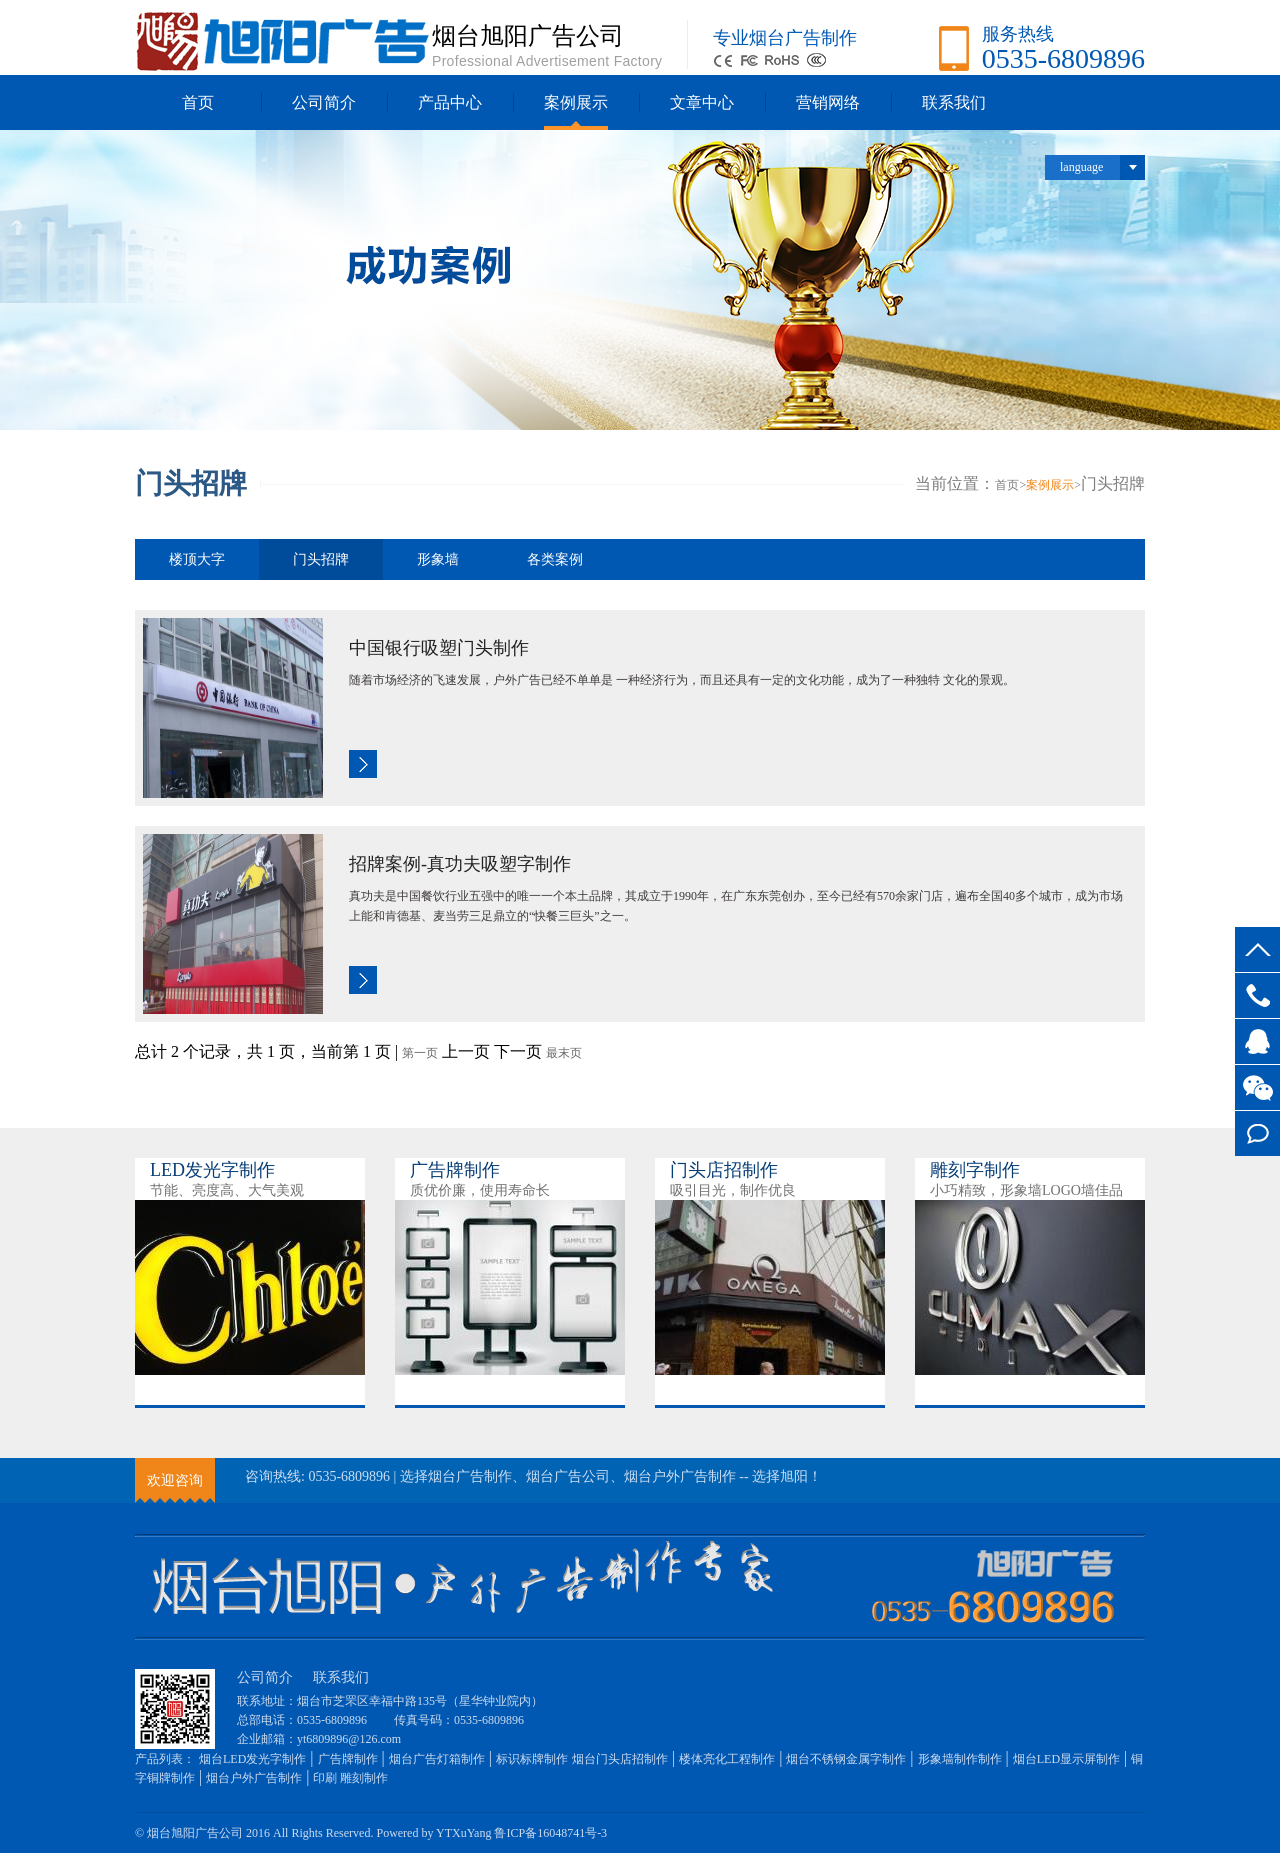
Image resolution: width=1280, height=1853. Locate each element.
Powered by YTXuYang (433, 1833)
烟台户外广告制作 (254, 1778)
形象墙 (438, 559)
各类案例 (555, 559)
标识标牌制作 (532, 1759)
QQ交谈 (1257, 1041)
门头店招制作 (724, 1170)
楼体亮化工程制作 (727, 1759)
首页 (198, 102)
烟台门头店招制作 (620, 1759)
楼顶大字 (197, 559)
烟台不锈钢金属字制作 (846, 1759)
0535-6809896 (1257, 995)
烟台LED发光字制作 (252, 1759)
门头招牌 (321, 559)
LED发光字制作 (212, 1170)
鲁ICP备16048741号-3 (550, 1833)
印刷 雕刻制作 (350, 1778)
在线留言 (1257, 1133)
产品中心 (450, 102)
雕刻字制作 (975, 1170)
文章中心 (702, 102)
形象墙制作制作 (960, 1759)
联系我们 (954, 102)
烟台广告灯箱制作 (437, 1759)
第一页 (420, 1053)
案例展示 (576, 102)
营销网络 (828, 102)
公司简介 (324, 102)
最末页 (564, 1053)
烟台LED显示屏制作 (1066, 1759)
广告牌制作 (455, 1170)
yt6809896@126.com (349, 1739)
